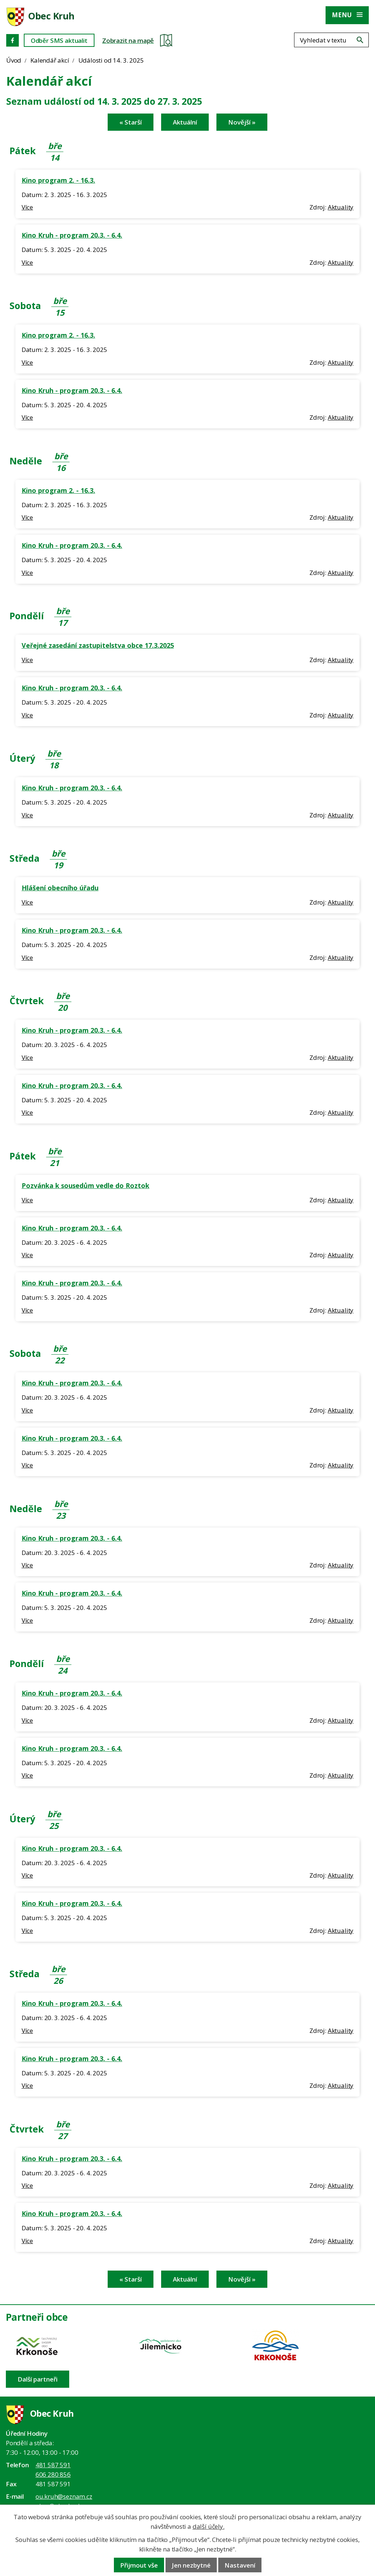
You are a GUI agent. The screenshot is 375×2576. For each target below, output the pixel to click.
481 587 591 (53, 2465)
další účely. (208, 2526)
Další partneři (37, 2379)
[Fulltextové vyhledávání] (331, 40)
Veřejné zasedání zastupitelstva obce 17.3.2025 (98, 645)
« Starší (130, 122)
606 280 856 (53, 2474)
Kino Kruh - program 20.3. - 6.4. (72, 235)
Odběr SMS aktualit (59, 40)
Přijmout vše (139, 2565)
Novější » (242, 122)
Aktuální (185, 122)
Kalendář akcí (49, 60)
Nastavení (239, 2565)
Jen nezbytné (191, 2565)
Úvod (13, 60)
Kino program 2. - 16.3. (58, 180)
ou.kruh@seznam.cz (64, 2496)
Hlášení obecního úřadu (60, 887)
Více (27, 207)
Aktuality (340, 207)
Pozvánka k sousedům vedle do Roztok (85, 1185)
